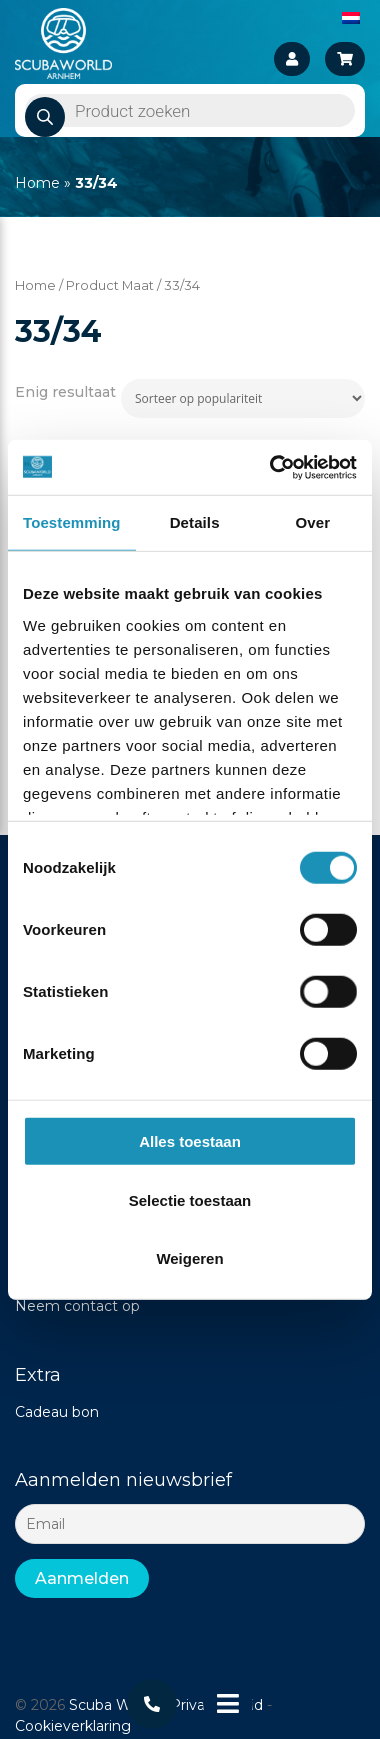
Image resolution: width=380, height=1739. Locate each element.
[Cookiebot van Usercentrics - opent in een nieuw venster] (271, 467)
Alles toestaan (190, 1141)
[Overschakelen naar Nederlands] (351, 17)
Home (37, 183)
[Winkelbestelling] (243, 398)
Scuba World (113, 1705)
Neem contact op (77, 1306)
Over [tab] (313, 522)
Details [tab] (195, 522)
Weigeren (189, 1258)
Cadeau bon (57, 1412)
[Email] (190, 1524)
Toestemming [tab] (72, 522)
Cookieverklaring (73, 1726)
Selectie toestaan (190, 1199)
